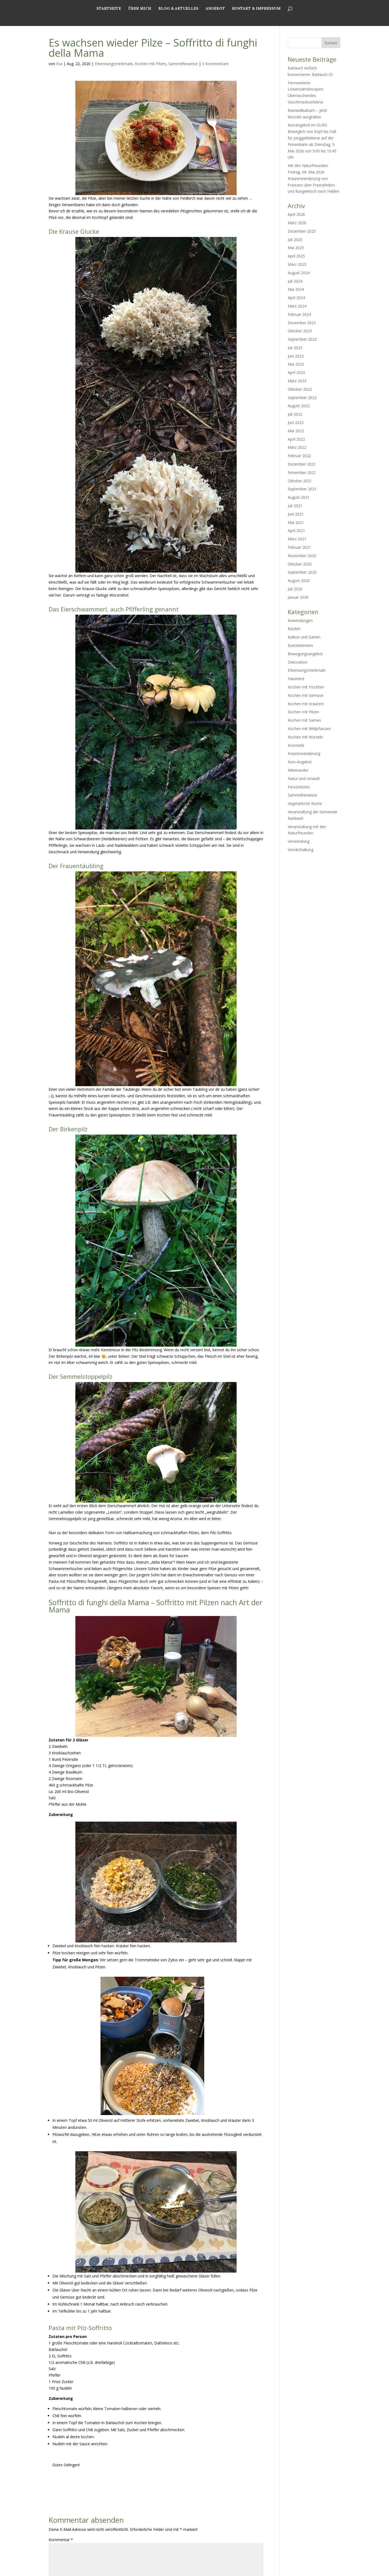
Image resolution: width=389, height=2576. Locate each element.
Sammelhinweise (183, 63)
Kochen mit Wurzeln (305, 737)
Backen (294, 628)
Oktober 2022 (300, 389)
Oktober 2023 (300, 330)
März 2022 (297, 447)
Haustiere (296, 678)
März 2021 (297, 538)
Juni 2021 (296, 514)
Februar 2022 (299, 455)
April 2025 (296, 256)
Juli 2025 (295, 239)
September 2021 (302, 488)
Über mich (139, 18)
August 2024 (299, 272)
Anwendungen (300, 620)
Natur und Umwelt (304, 778)
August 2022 (299, 405)
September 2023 (302, 339)
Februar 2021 (299, 547)
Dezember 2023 (302, 322)
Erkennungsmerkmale (114, 63)
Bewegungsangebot (305, 653)
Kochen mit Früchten (306, 687)
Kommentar (61, 2539)
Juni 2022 (296, 422)
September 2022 (302, 397)
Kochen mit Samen (304, 720)
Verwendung (298, 841)
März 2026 (297, 222)
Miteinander (298, 770)
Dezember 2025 (302, 231)
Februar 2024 (299, 314)
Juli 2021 (295, 505)
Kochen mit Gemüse (305, 695)
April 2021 (296, 530)
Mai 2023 (296, 364)
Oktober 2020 (300, 564)
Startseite (108, 18)
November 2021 (302, 472)
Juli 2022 (295, 414)
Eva (59, 63)
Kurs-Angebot (300, 761)
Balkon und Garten (304, 637)
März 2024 (297, 306)
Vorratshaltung (300, 849)
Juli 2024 (295, 281)
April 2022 (296, 439)
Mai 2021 (296, 522)
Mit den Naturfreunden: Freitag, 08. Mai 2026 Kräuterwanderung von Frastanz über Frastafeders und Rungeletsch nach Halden (314, 178)
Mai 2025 (296, 247)
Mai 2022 (296, 430)
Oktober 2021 (300, 480)
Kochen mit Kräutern (306, 703)
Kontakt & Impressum (256, 18)
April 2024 (296, 297)
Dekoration (297, 662)
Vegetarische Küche (305, 803)
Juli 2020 (295, 588)
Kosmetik (296, 745)
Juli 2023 (295, 347)
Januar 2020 (298, 597)
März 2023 (297, 380)
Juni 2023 (296, 356)
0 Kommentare (215, 63)
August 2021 (299, 497)
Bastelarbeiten (300, 645)
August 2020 (299, 580)
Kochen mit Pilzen (150, 63)
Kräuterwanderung (304, 753)
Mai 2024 (296, 289)
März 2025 (297, 264)
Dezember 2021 (302, 464)
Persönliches (299, 786)
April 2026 (296, 214)
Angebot (215, 18)
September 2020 (302, 572)
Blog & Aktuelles (178, 18)
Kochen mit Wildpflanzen (309, 728)
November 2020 (302, 555)
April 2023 (296, 372)
